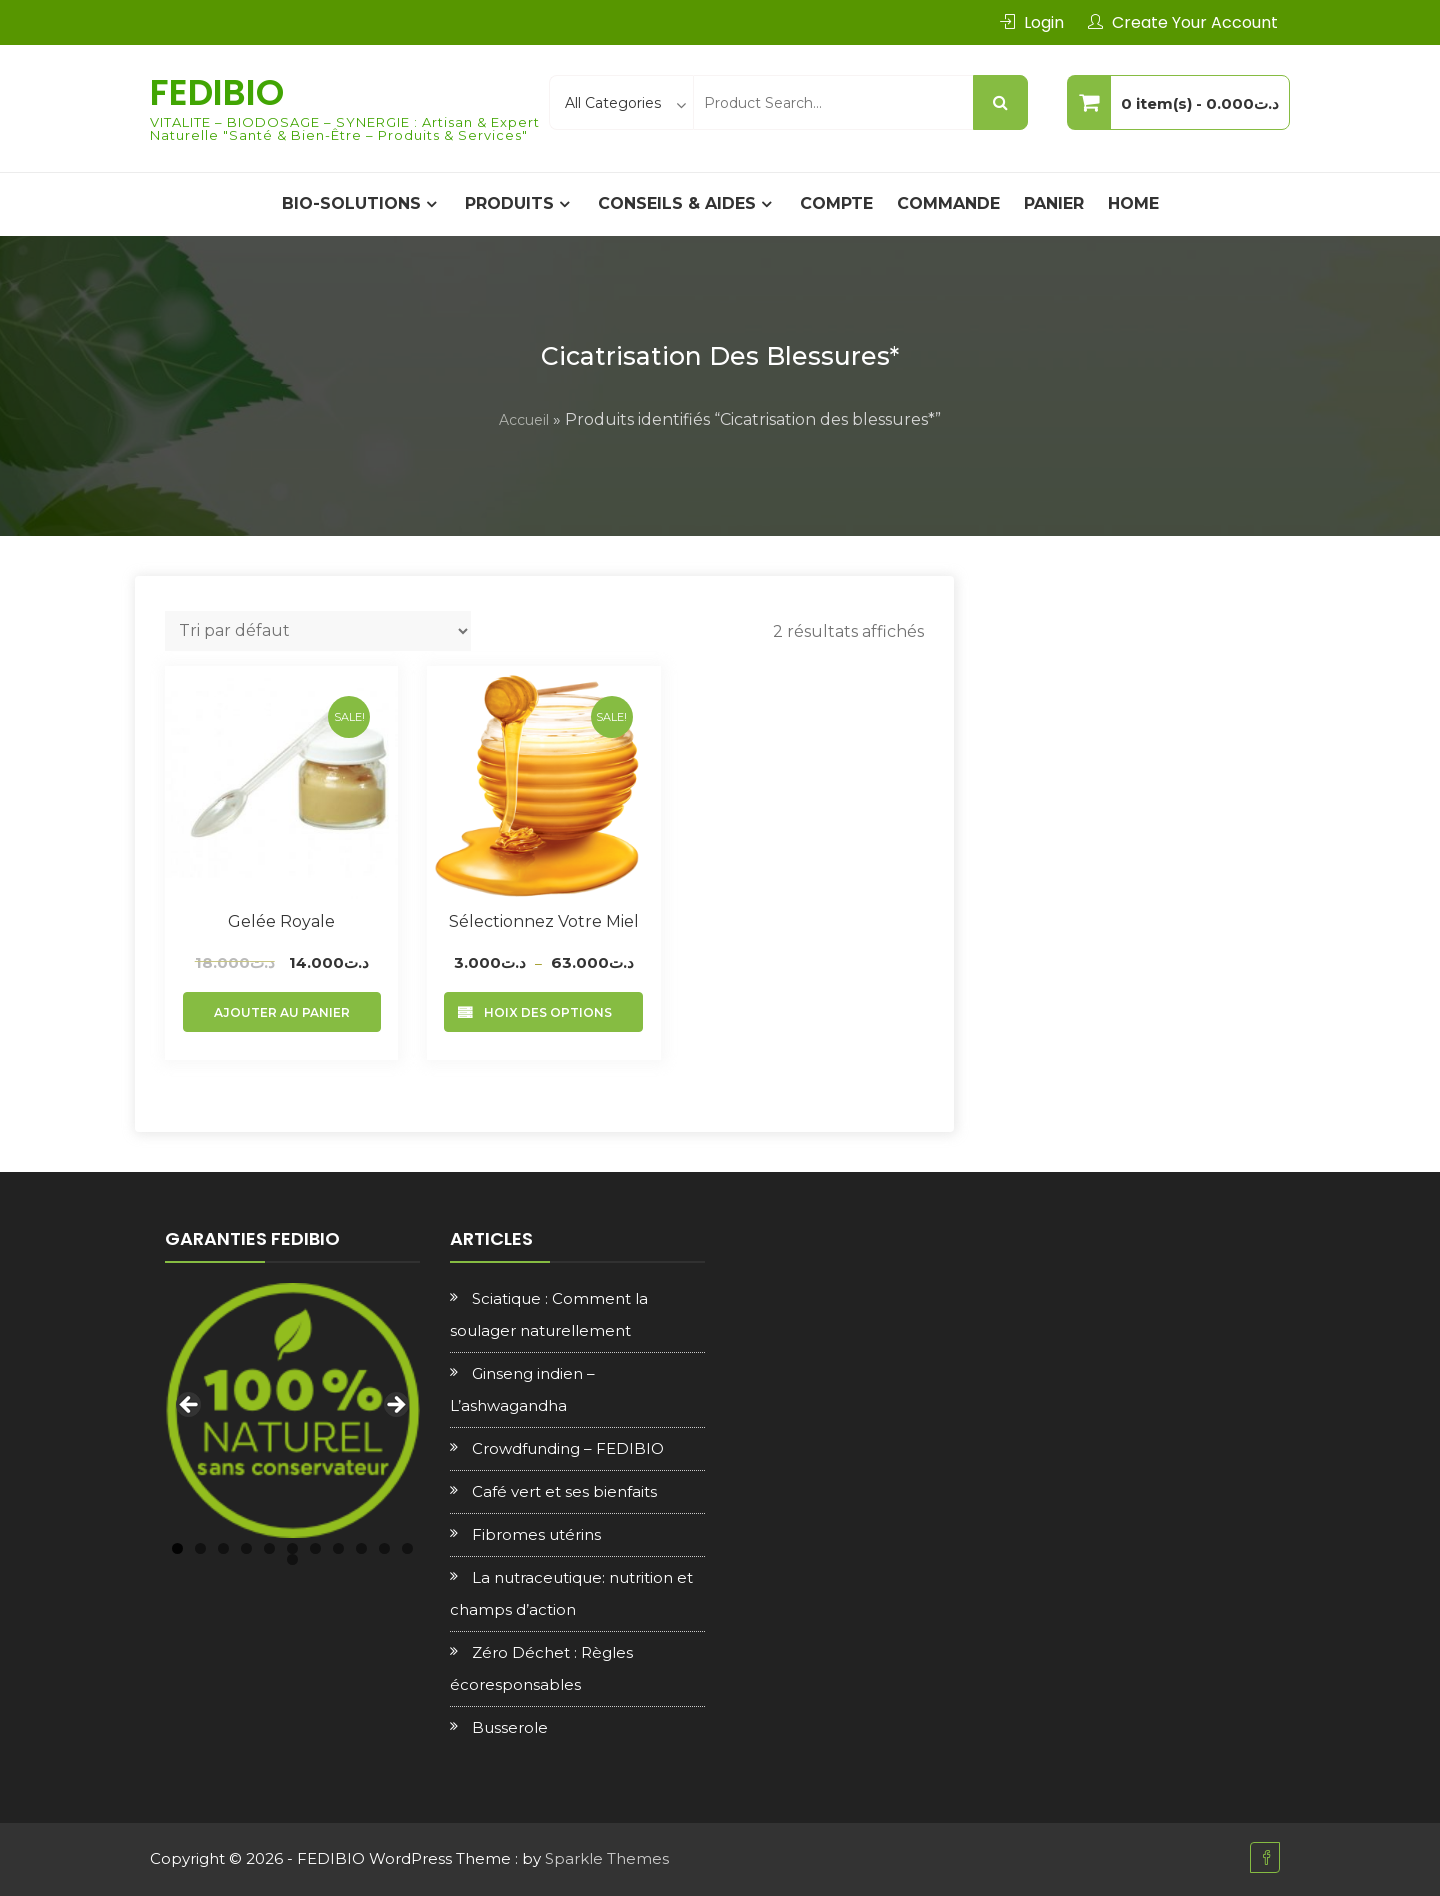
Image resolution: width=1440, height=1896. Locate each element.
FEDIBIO (217, 92)
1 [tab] (177, 1548)
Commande (948, 203)
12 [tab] (292, 1559)
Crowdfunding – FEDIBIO (568, 1448)
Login (1044, 22)
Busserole (510, 1727)
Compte (836, 203)
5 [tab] (269, 1548)
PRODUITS (509, 203)
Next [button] (395, 1406)
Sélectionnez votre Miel (544, 921)
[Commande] (318, 631)
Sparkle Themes (607, 1858)
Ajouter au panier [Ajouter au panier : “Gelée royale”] (282, 1012)
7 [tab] (315, 1548)
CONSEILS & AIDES (677, 203)
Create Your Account (1195, 22)
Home (1133, 203)
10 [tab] (384, 1548)
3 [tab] (223, 1548)
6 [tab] (292, 1548)
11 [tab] (407, 1548)
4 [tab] (246, 1548)
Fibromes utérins (536, 1534)
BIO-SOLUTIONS (351, 203)
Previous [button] (190, 1406)
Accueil (524, 420)
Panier (1054, 203)
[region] (292, 1410)
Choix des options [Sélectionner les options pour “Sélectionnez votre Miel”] (543, 1012)
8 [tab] (338, 1548)
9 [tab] (361, 1548)
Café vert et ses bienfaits (564, 1491)
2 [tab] (200, 1548)
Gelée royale (281, 921)
